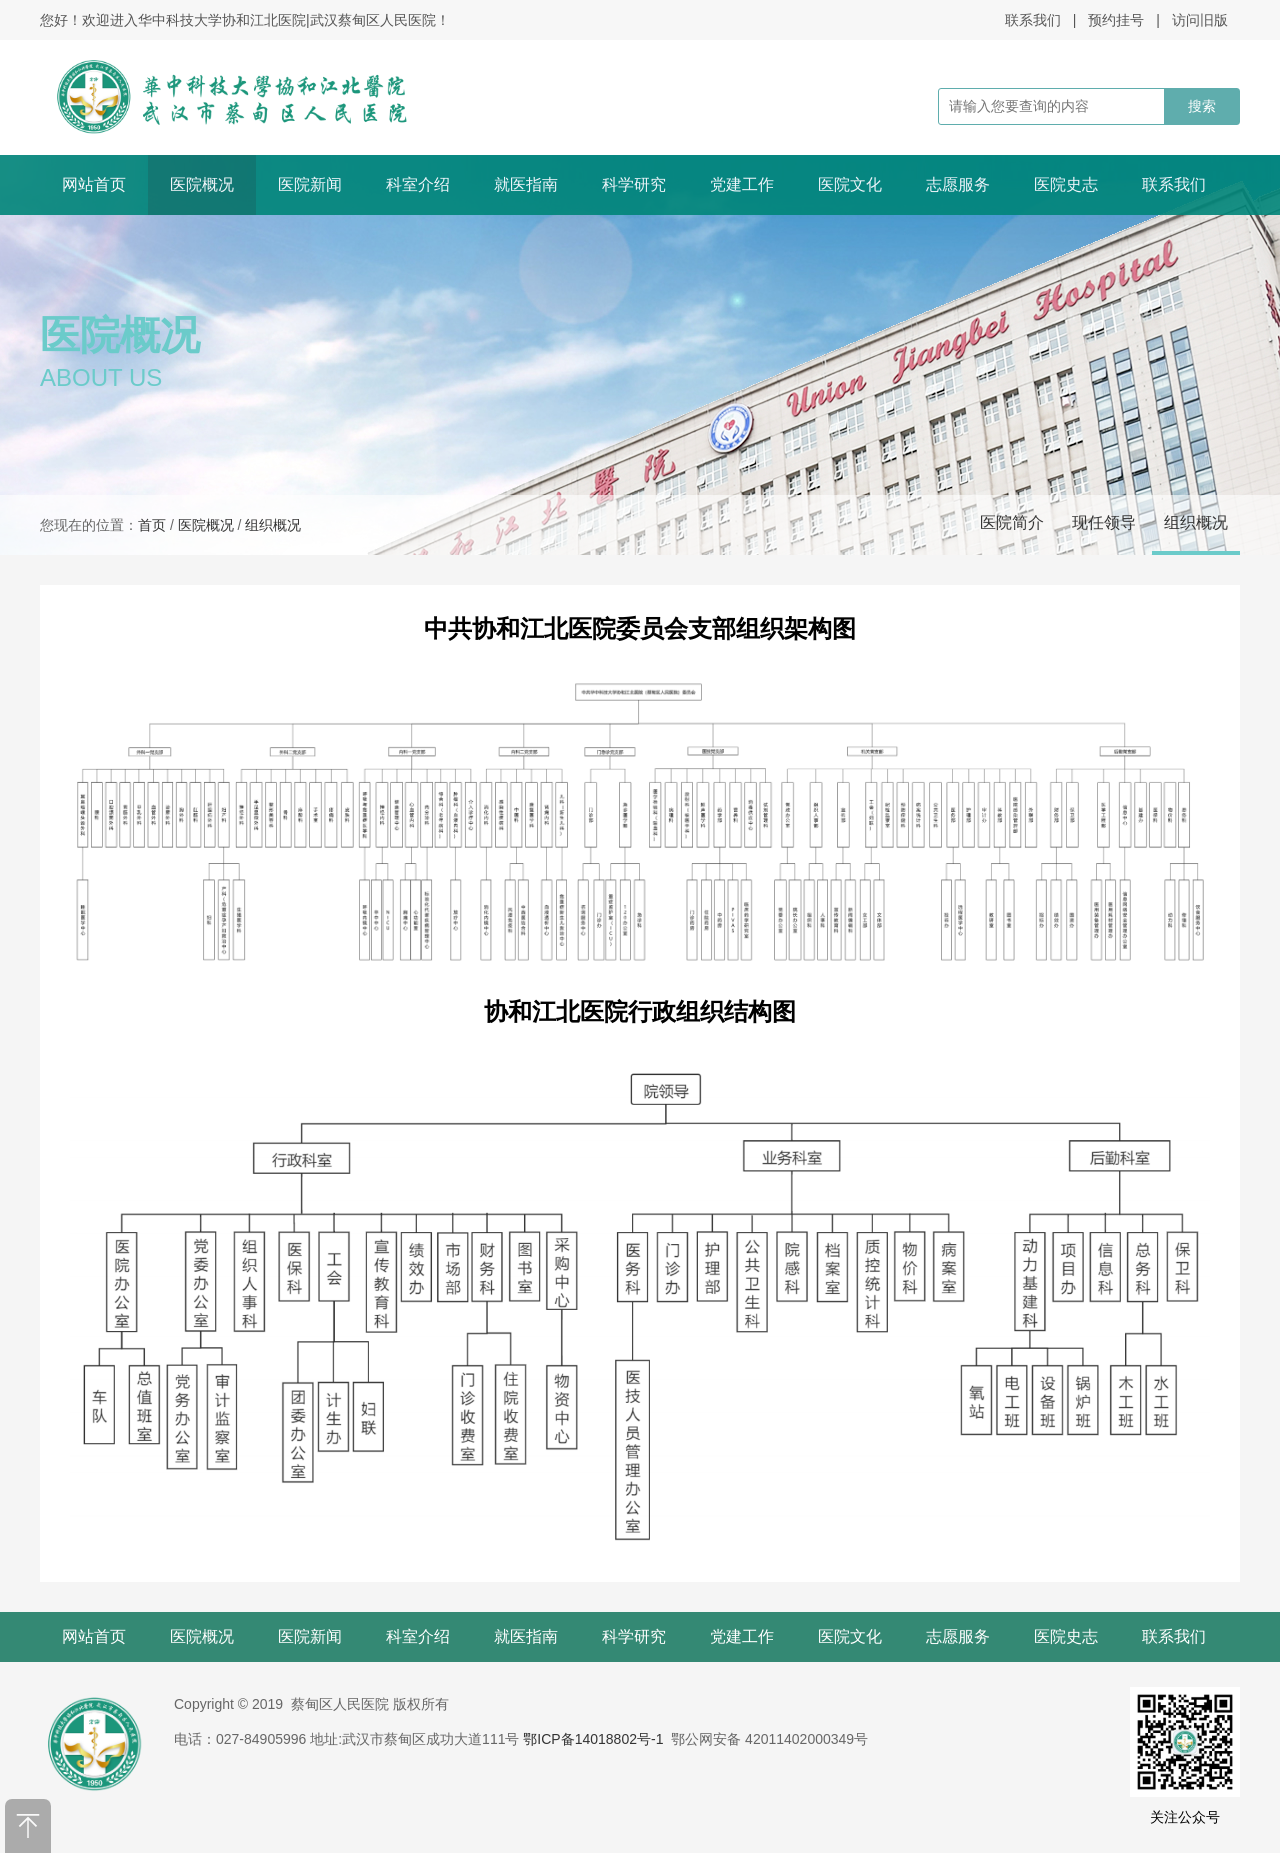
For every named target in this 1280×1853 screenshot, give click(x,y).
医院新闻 (310, 184)
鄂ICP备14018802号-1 (593, 1739)
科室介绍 (418, 184)
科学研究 (634, 184)
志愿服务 (958, 184)
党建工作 (742, 184)
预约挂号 (1116, 20)
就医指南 (526, 184)
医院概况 (202, 184)
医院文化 (850, 184)
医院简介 (1012, 522)
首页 (152, 525)
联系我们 (1033, 20)
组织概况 (1196, 522)
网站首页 (94, 184)
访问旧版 (1200, 20)
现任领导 (1104, 522)
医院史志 (1066, 184)
